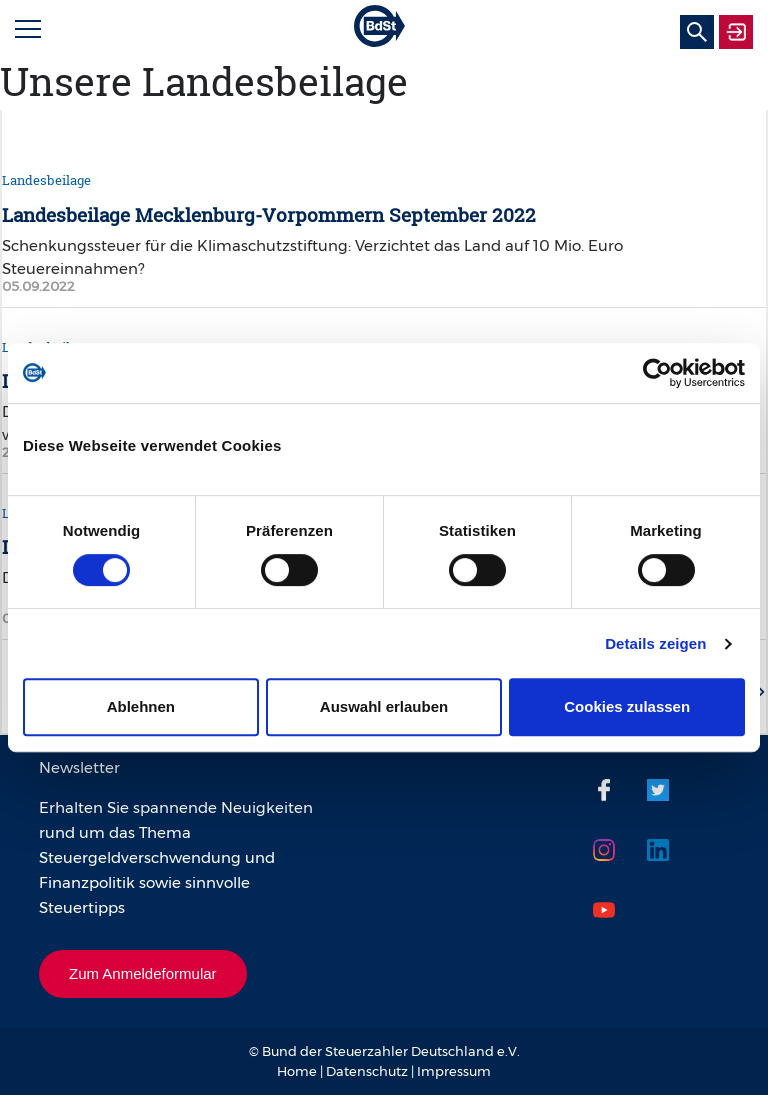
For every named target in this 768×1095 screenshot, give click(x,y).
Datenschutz (367, 1071)
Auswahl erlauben (384, 706)
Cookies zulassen (627, 706)
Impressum (454, 1071)
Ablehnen (141, 706)
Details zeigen (655, 643)
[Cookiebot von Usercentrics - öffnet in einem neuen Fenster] (657, 373)
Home (297, 1071)
